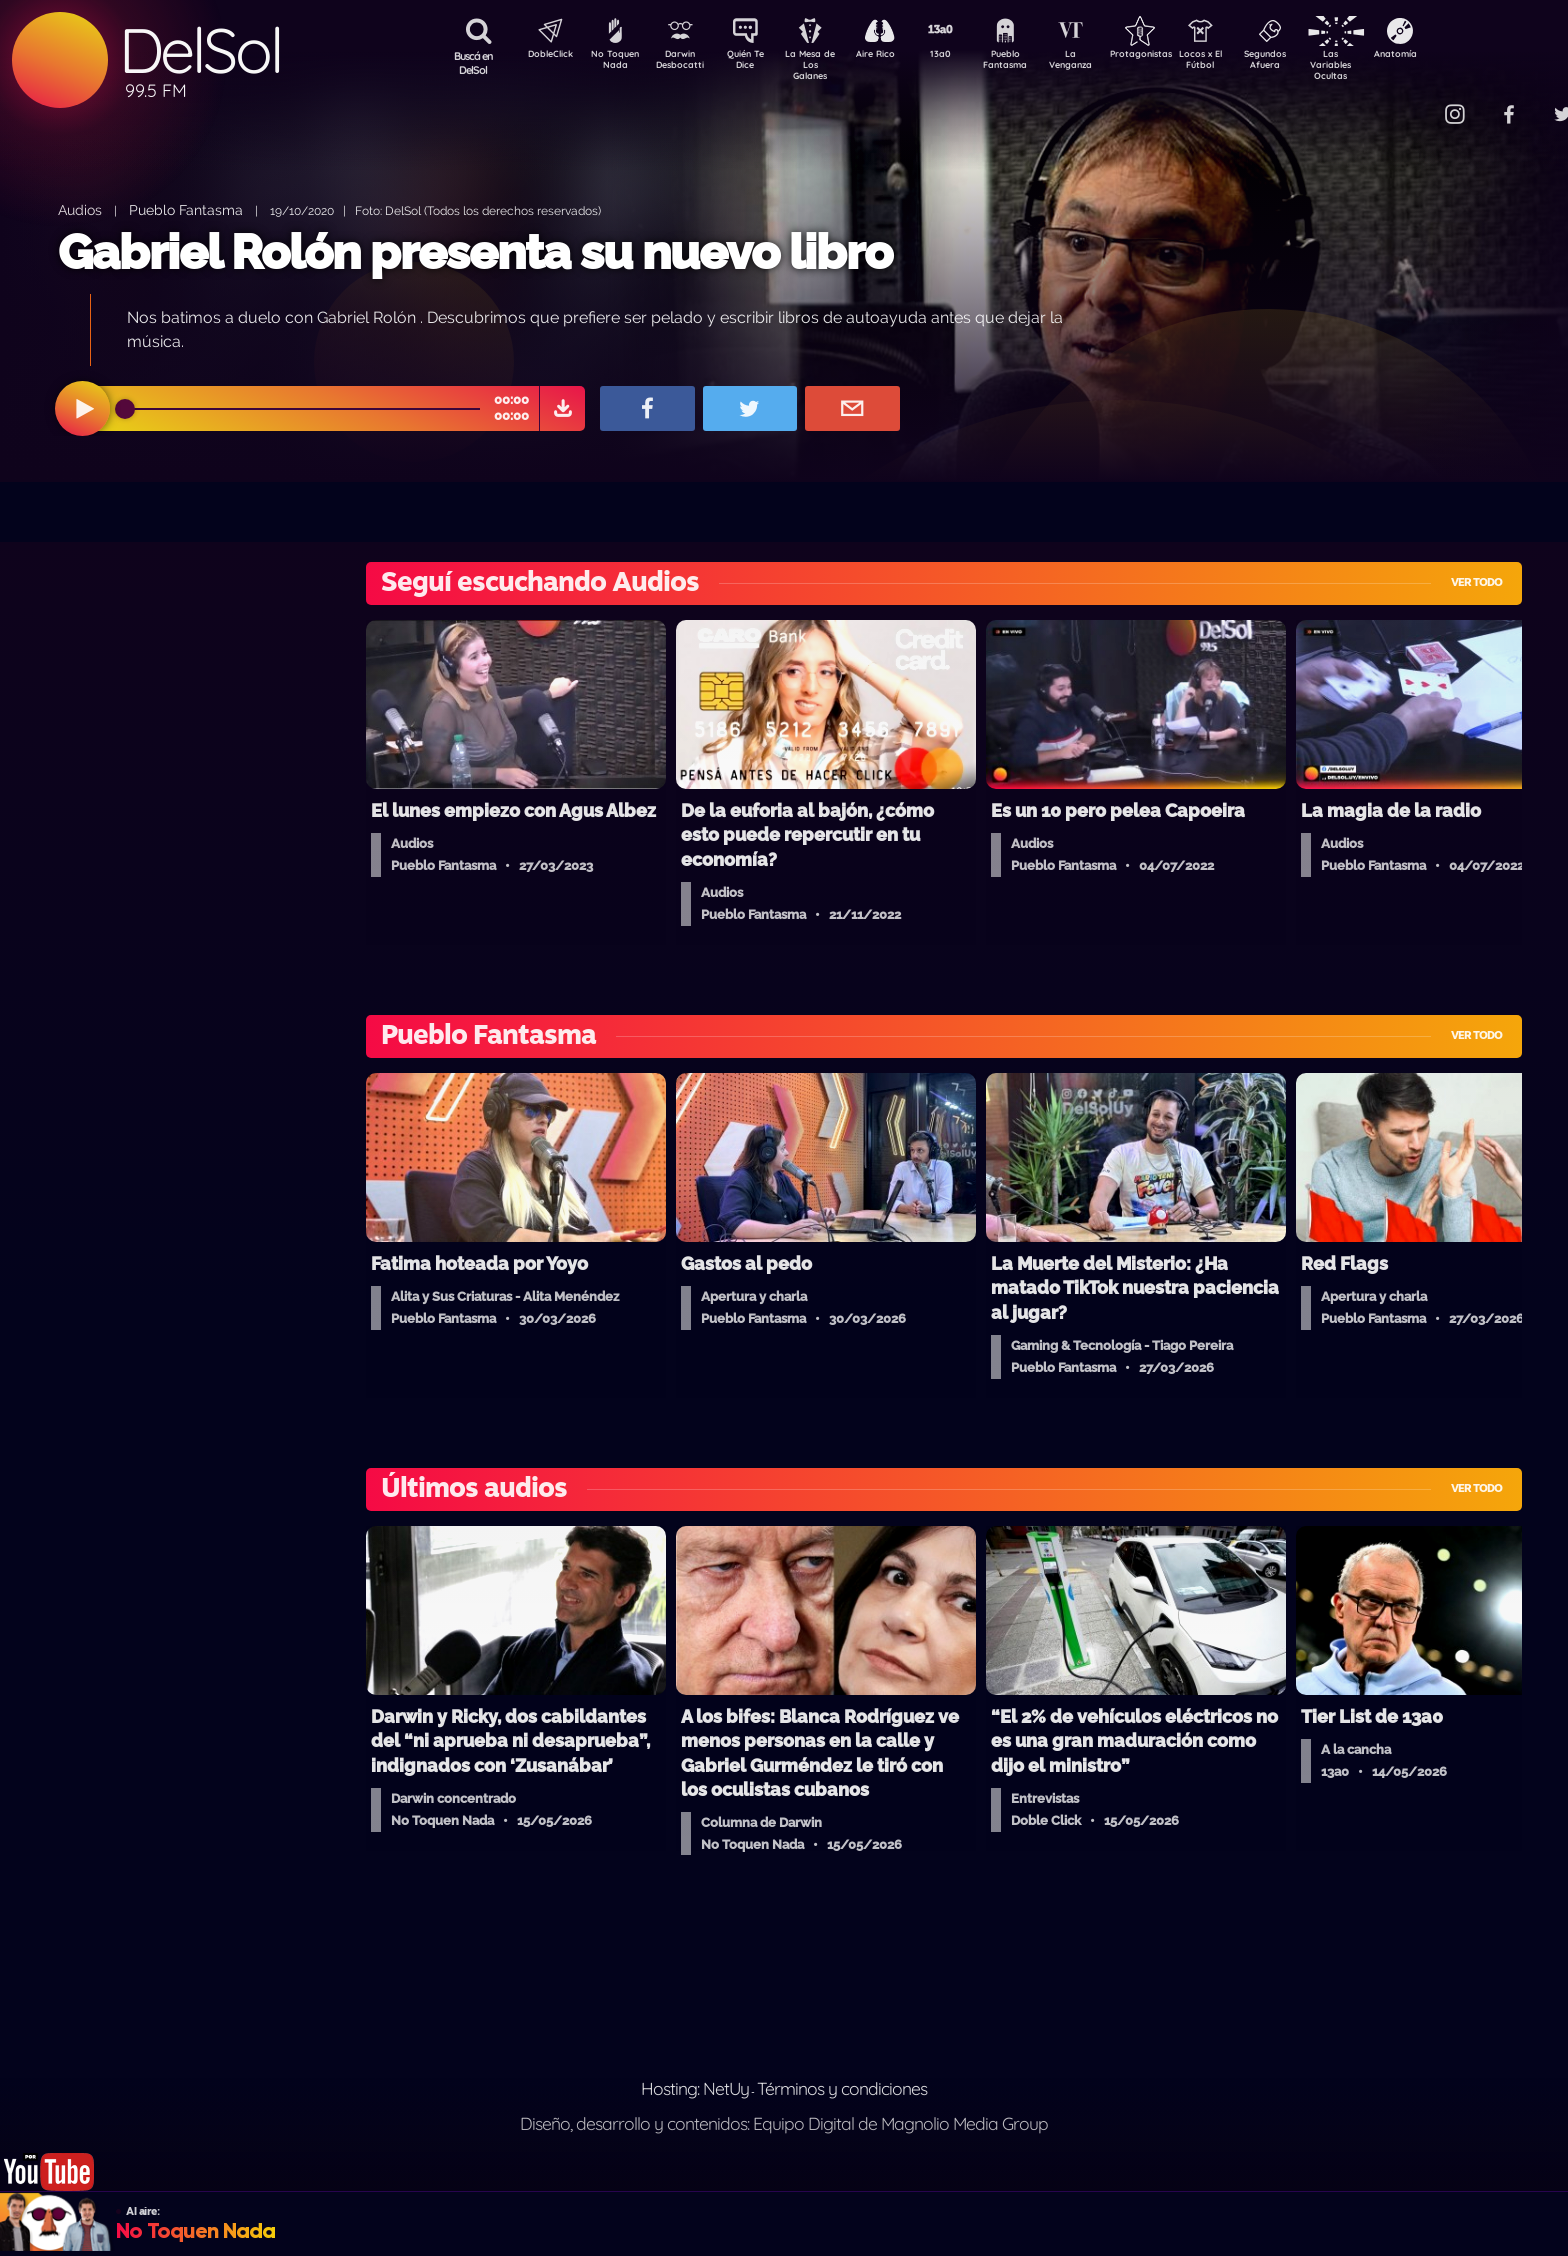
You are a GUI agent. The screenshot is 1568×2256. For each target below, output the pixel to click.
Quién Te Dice (753, 63)
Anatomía (1453, 56)
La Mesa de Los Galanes (823, 64)
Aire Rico (893, 56)
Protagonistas (1173, 56)
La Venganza (1103, 63)
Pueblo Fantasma (1033, 63)
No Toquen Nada (613, 63)
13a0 (963, 56)
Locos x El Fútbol (1243, 63)
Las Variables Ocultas (1383, 64)
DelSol (200, 50)
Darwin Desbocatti (683, 63)
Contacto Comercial (1414, 102)
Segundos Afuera (1313, 63)
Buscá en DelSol (473, 63)
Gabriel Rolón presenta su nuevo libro (475, 252)
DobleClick (543, 56)
